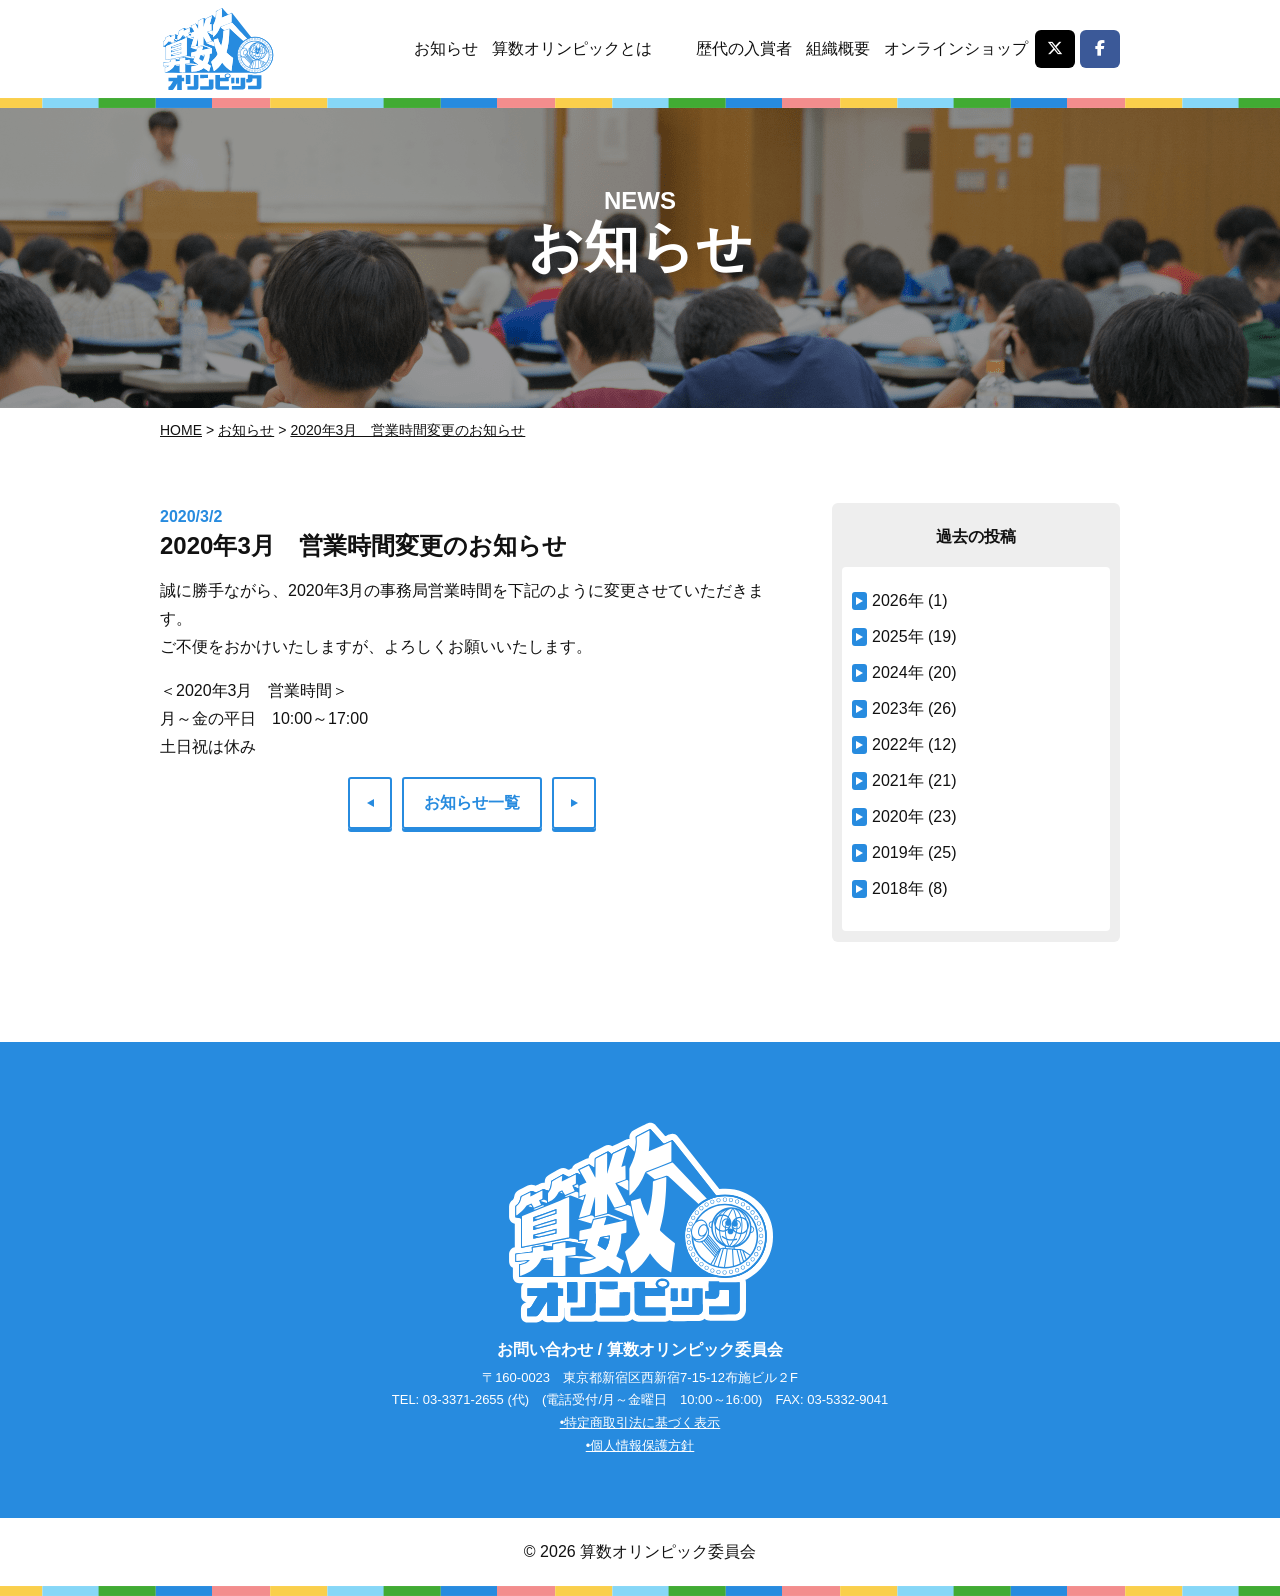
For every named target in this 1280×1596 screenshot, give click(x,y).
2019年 (898, 852)
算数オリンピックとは (572, 48)
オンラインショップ (956, 48)
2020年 (898, 816)
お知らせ (446, 48)
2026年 (898, 600)
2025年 (898, 636)
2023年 (898, 708)
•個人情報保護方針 (640, 1445)
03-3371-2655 (463, 1399)
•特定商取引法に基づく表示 (640, 1422)
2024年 (898, 672)
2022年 (898, 744)
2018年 (898, 888)
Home (181, 430)
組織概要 (838, 48)
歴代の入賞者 (744, 48)
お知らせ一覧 (472, 802)
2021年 (898, 780)
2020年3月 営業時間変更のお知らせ (407, 430)
